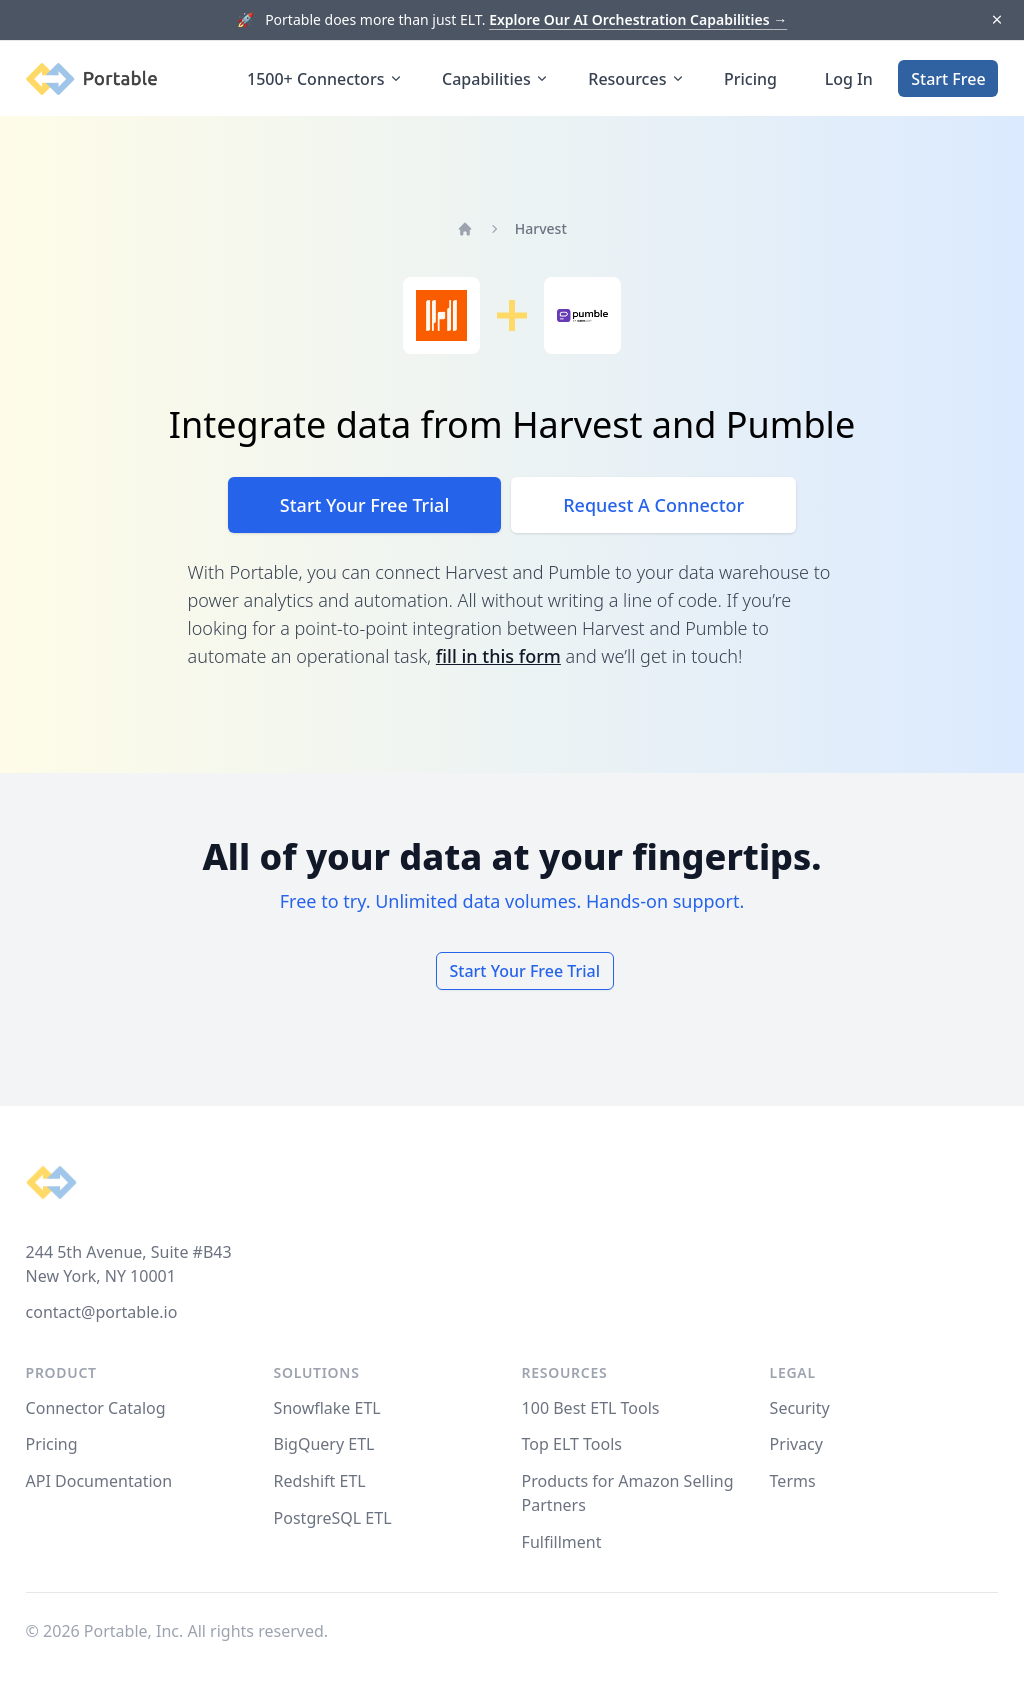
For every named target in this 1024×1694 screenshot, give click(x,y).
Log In (849, 79)
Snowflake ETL (327, 1408)
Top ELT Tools (572, 1444)
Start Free (948, 79)
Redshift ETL (320, 1481)
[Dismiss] (996, 20)
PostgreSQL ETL (333, 1518)
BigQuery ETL (324, 1444)
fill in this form (498, 656)
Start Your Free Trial (364, 505)
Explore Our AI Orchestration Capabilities (638, 19)
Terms (793, 1481)
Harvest (541, 228)
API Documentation (99, 1481)
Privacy (796, 1444)
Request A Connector (653, 505)
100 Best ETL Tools (591, 1408)
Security (800, 1408)
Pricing (750, 79)
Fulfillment (562, 1542)
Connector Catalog (96, 1408)
